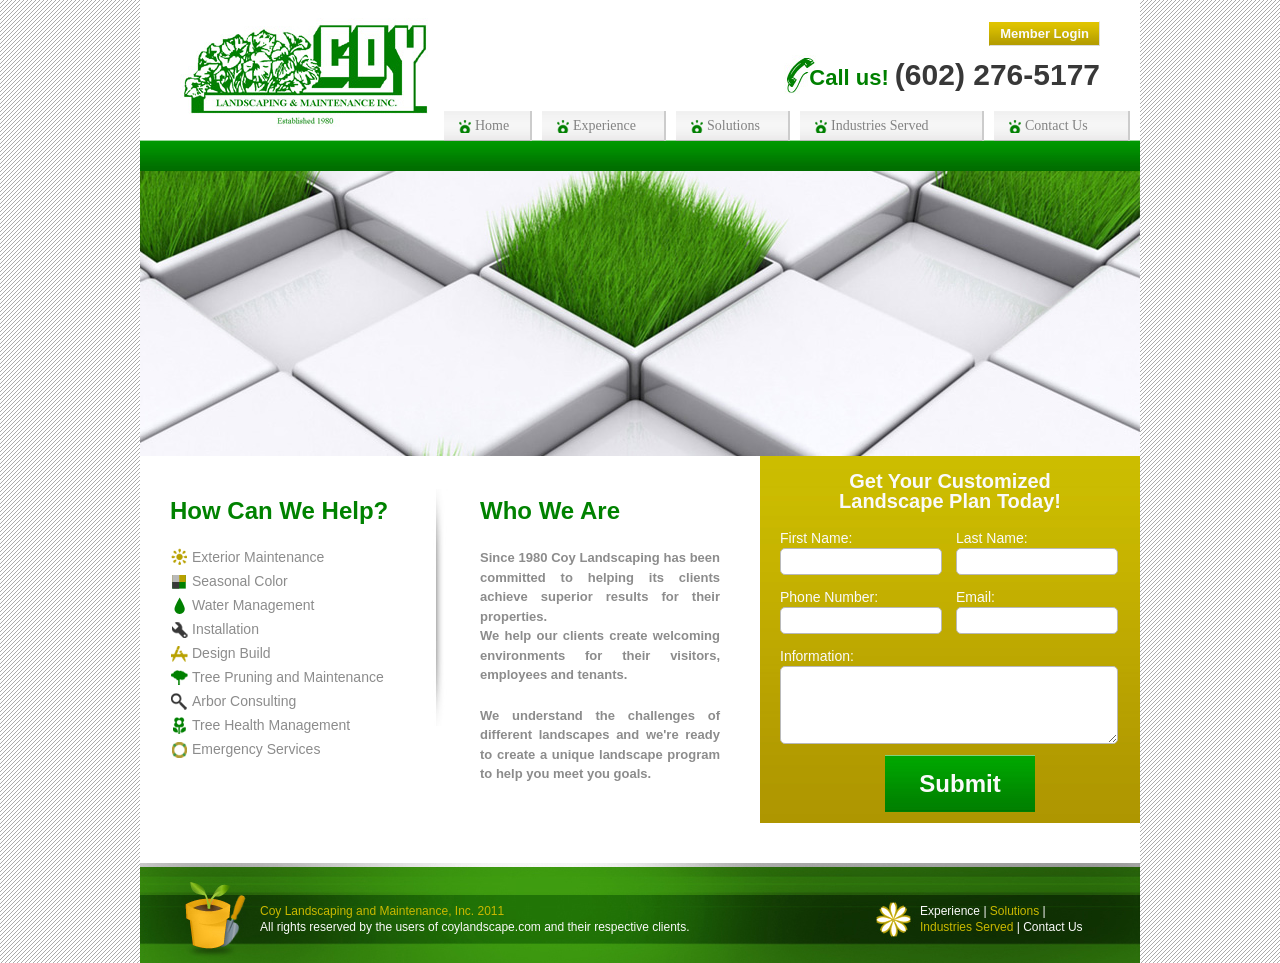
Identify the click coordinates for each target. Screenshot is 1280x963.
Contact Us (1052, 927)
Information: (817, 656)
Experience (950, 911)
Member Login (1044, 33)
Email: (975, 597)
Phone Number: (829, 597)
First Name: (816, 538)
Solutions (1014, 911)
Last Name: (992, 538)
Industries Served (966, 927)
